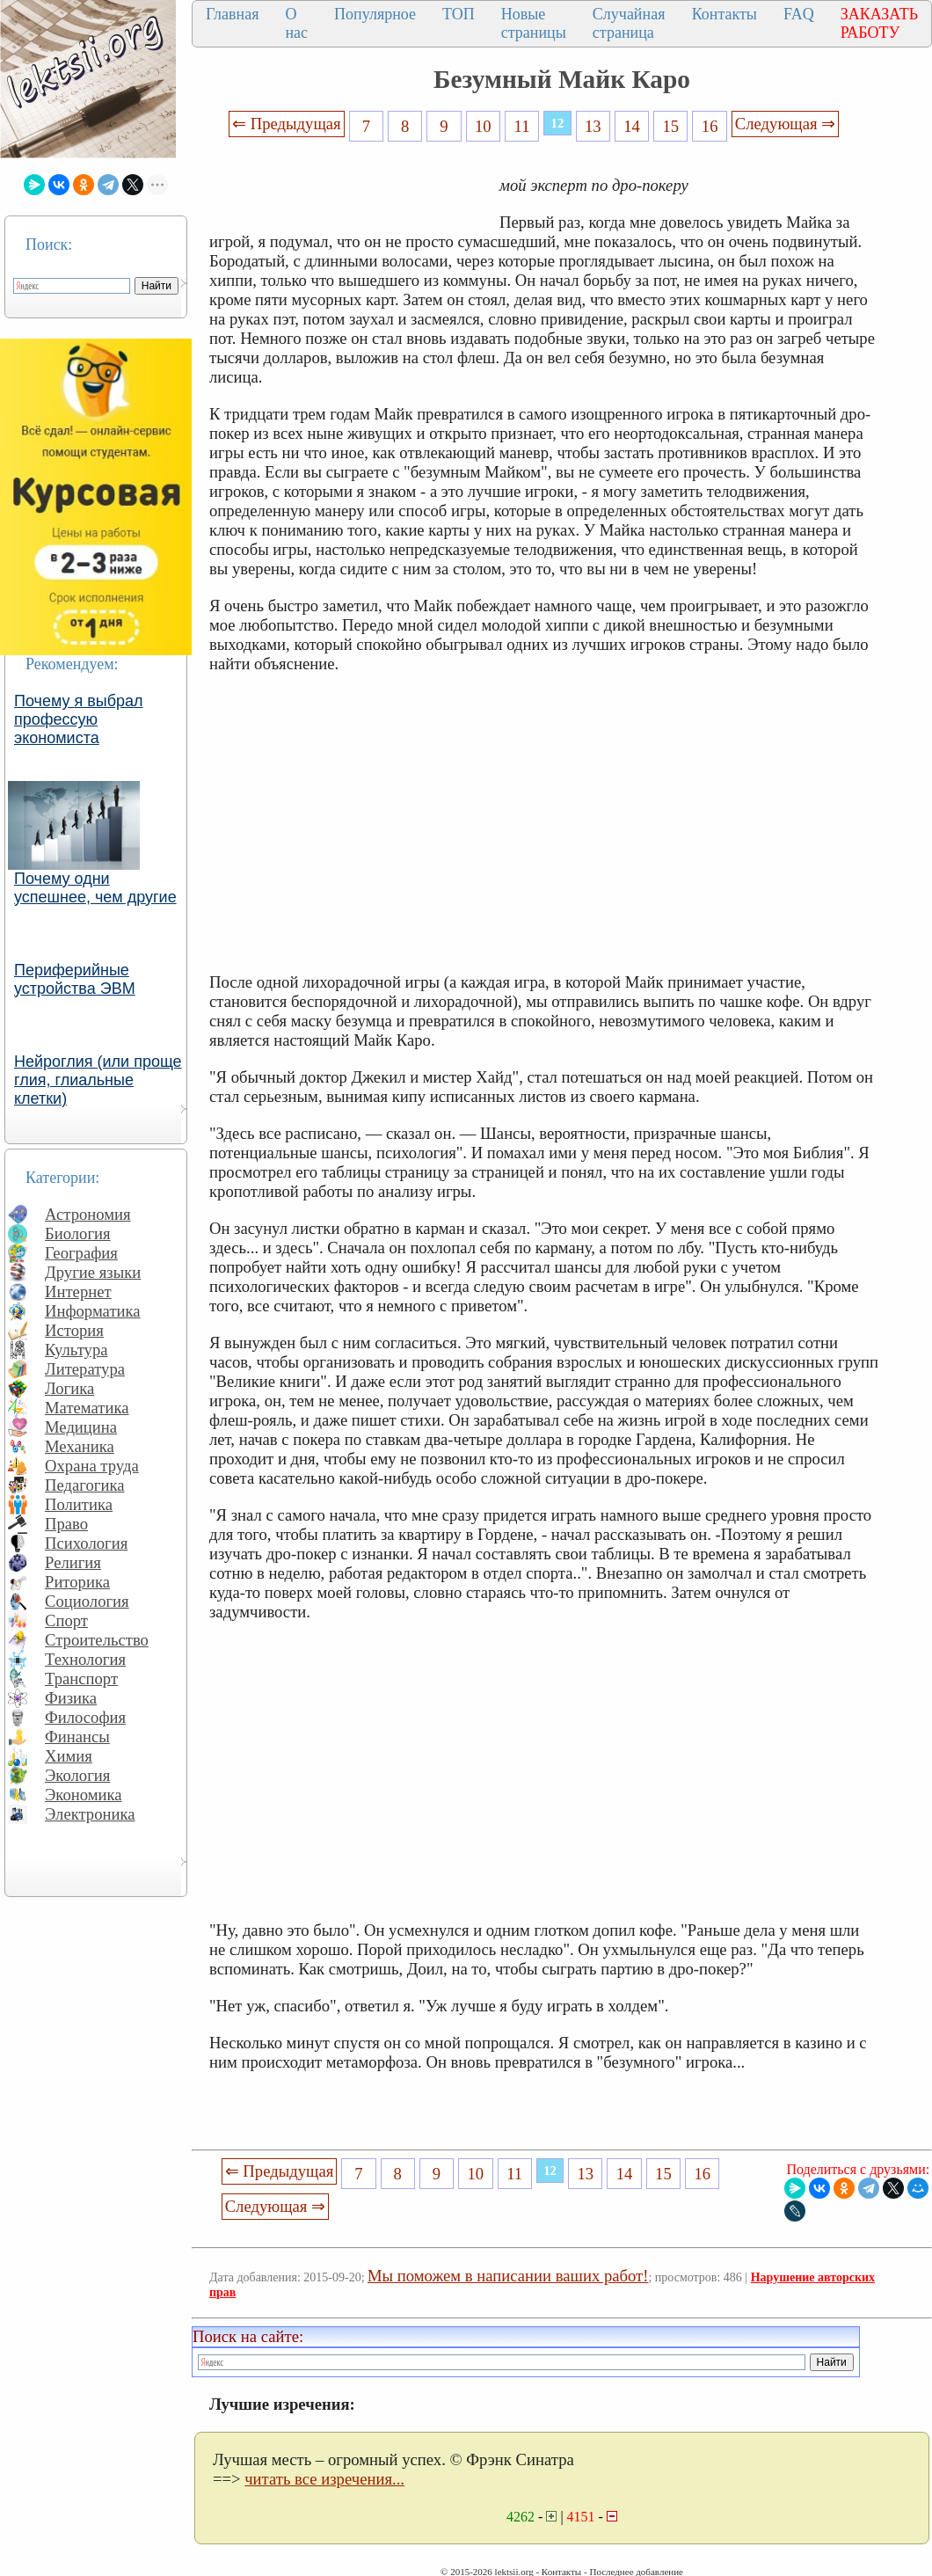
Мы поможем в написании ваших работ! (508, 2275)
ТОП (458, 14)
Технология (85, 1659)
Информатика (93, 1311)
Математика (87, 1407)
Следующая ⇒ (785, 123)
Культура (76, 1349)
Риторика (77, 1582)
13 (593, 126)
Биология (78, 1233)
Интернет (78, 1291)
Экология (77, 1775)
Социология (87, 1601)
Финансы (77, 1736)
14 (631, 126)
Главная (232, 14)
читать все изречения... (324, 2479)
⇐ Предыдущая (286, 123)
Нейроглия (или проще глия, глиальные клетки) (98, 1080)
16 (710, 126)
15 (671, 126)
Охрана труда (92, 1465)
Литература (85, 1369)
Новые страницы (533, 23)
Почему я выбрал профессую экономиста (78, 719)
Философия (85, 1717)
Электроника (90, 1814)
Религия (73, 1562)
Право (66, 1523)
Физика (71, 1698)
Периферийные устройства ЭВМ (74, 979)
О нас (296, 23)
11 (522, 126)
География (81, 1253)
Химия (68, 1756)
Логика (69, 1388)
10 (483, 126)
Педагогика (85, 1485)
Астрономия (88, 1214)
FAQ (798, 14)
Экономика (83, 1794)
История (74, 1330)
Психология (86, 1543)
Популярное (375, 14)
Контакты (724, 14)
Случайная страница (629, 23)
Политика (79, 1504)
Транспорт (81, 1678)
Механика (79, 1446)
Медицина (81, 1427)
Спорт (66, 1620)
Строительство (97, 1640)
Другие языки (93, 1272)
